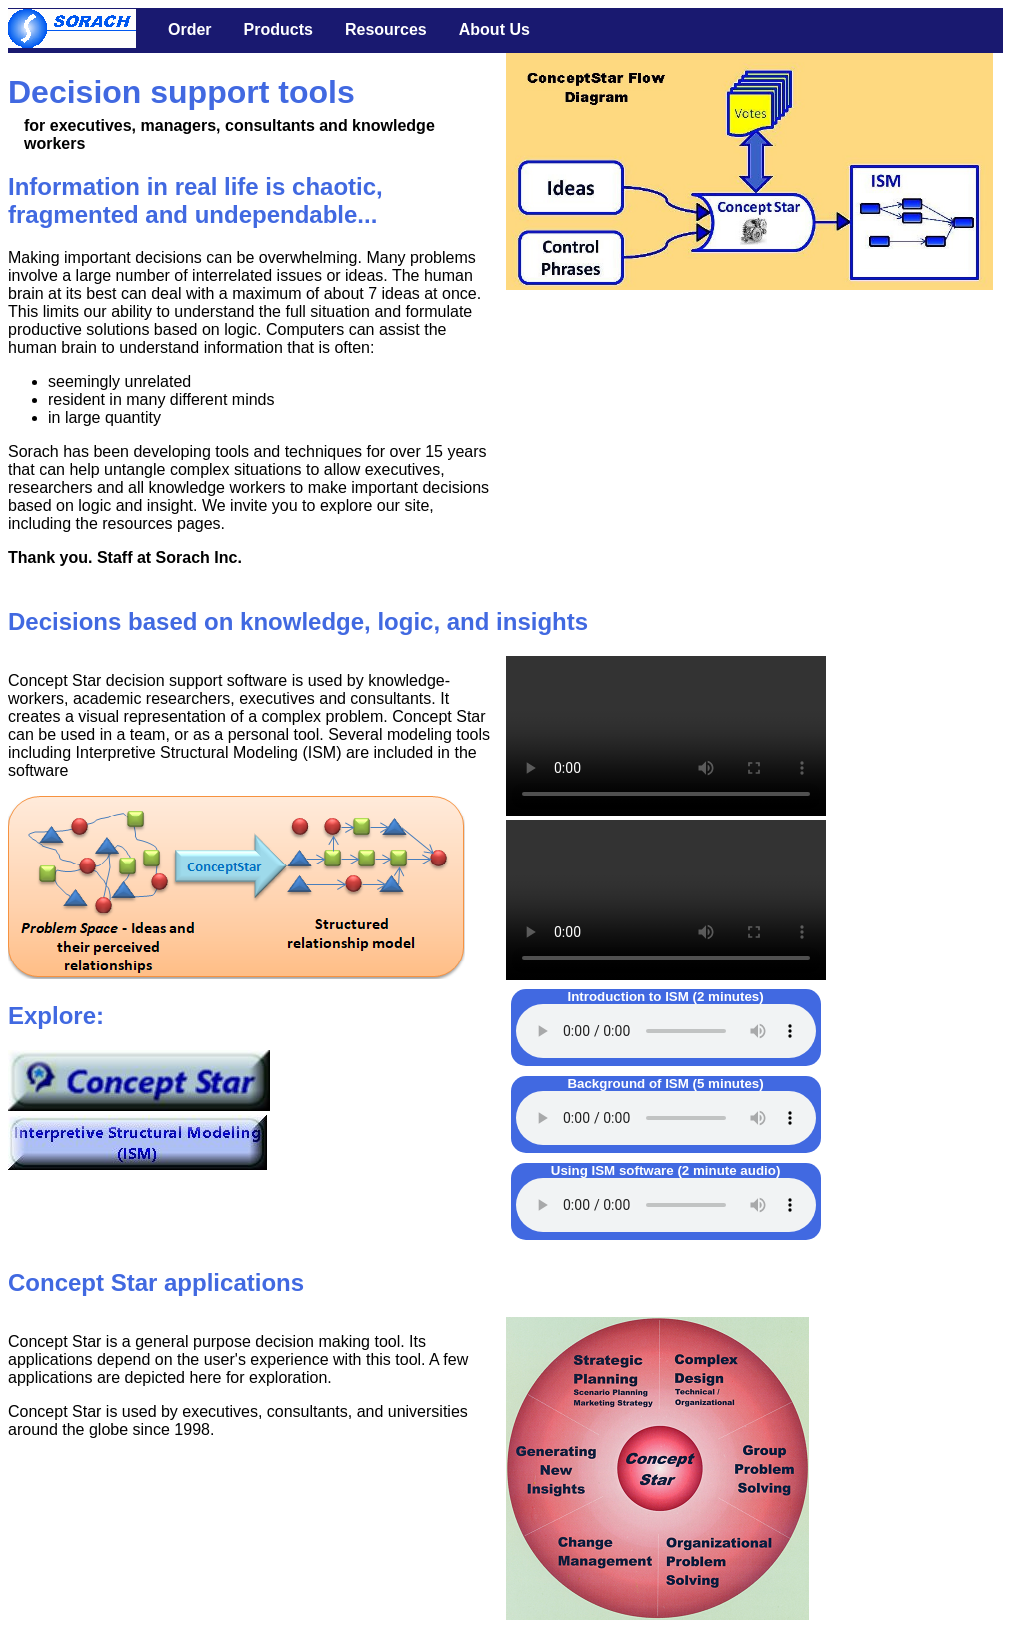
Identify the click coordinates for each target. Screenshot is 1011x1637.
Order (190, 29)
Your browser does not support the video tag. (666, 736)
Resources (386, 29)
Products (278, 29)
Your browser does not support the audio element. (666, 1031)
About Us (494, 29)
